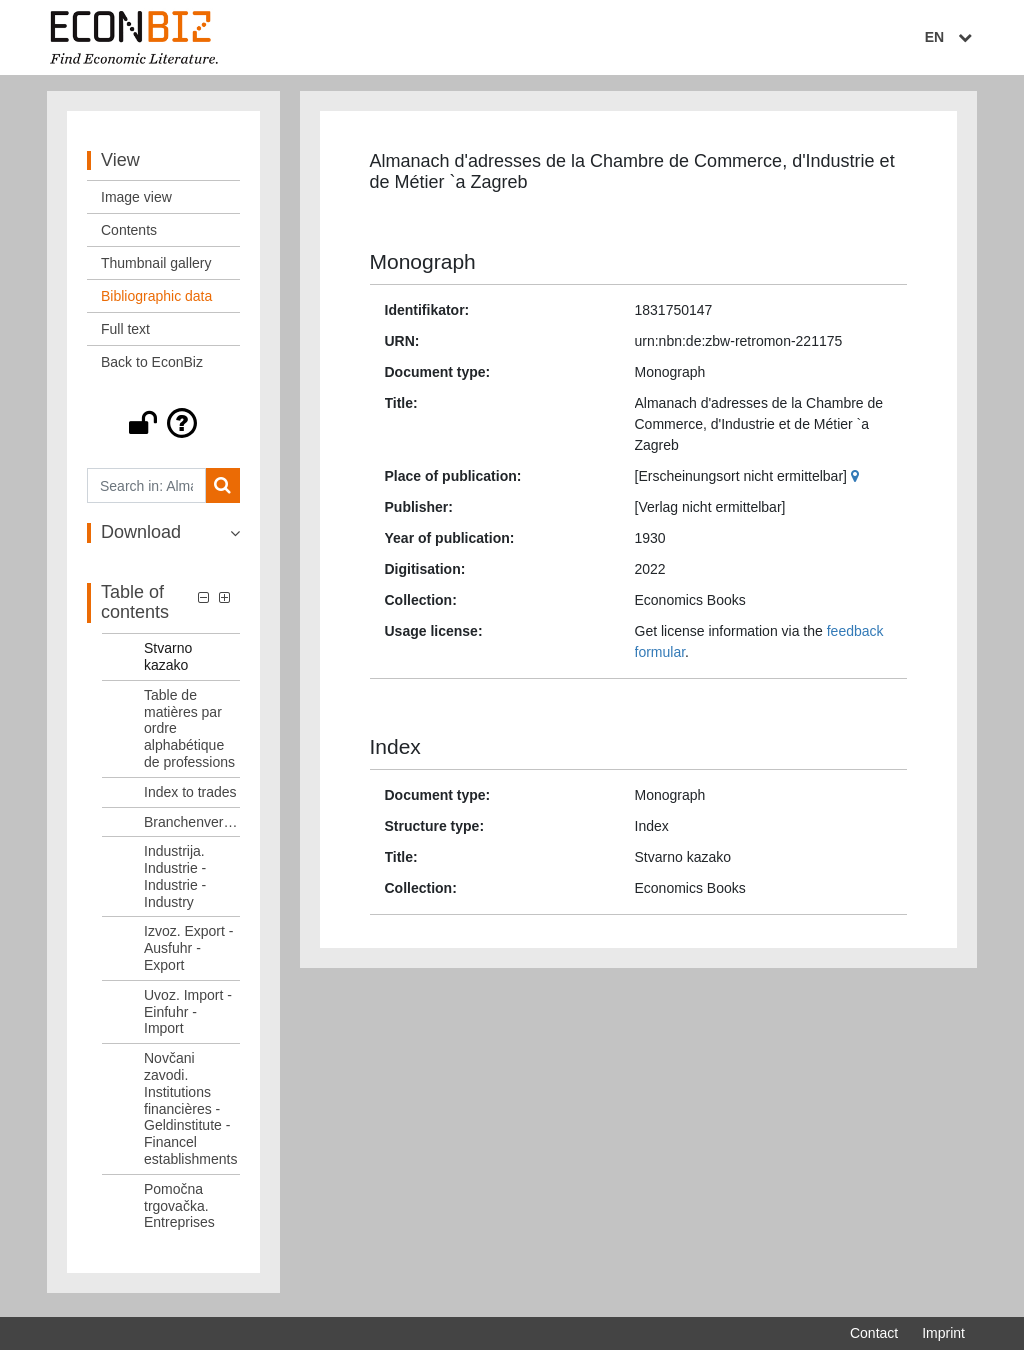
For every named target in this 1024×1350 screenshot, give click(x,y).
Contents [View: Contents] (129, 235)
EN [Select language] (951, 37)
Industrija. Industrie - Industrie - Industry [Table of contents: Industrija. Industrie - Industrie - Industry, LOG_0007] (175, 881)
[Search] (222, 490)
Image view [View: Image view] (136, 202)
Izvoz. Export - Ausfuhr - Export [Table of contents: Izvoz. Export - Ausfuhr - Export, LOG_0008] (188, 953)
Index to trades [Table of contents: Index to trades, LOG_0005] (190, 796)
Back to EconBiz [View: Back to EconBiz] (152, 367)
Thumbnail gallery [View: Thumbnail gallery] (156, 268)
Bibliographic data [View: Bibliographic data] (156, 301)
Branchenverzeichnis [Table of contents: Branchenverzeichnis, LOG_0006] (192, 826)
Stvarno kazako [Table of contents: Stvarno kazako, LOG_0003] (168, 661)
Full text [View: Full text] (125, 334)
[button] (163, 428)
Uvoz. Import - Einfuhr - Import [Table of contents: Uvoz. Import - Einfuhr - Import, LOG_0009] (188, 1016)
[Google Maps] (857, 480)
